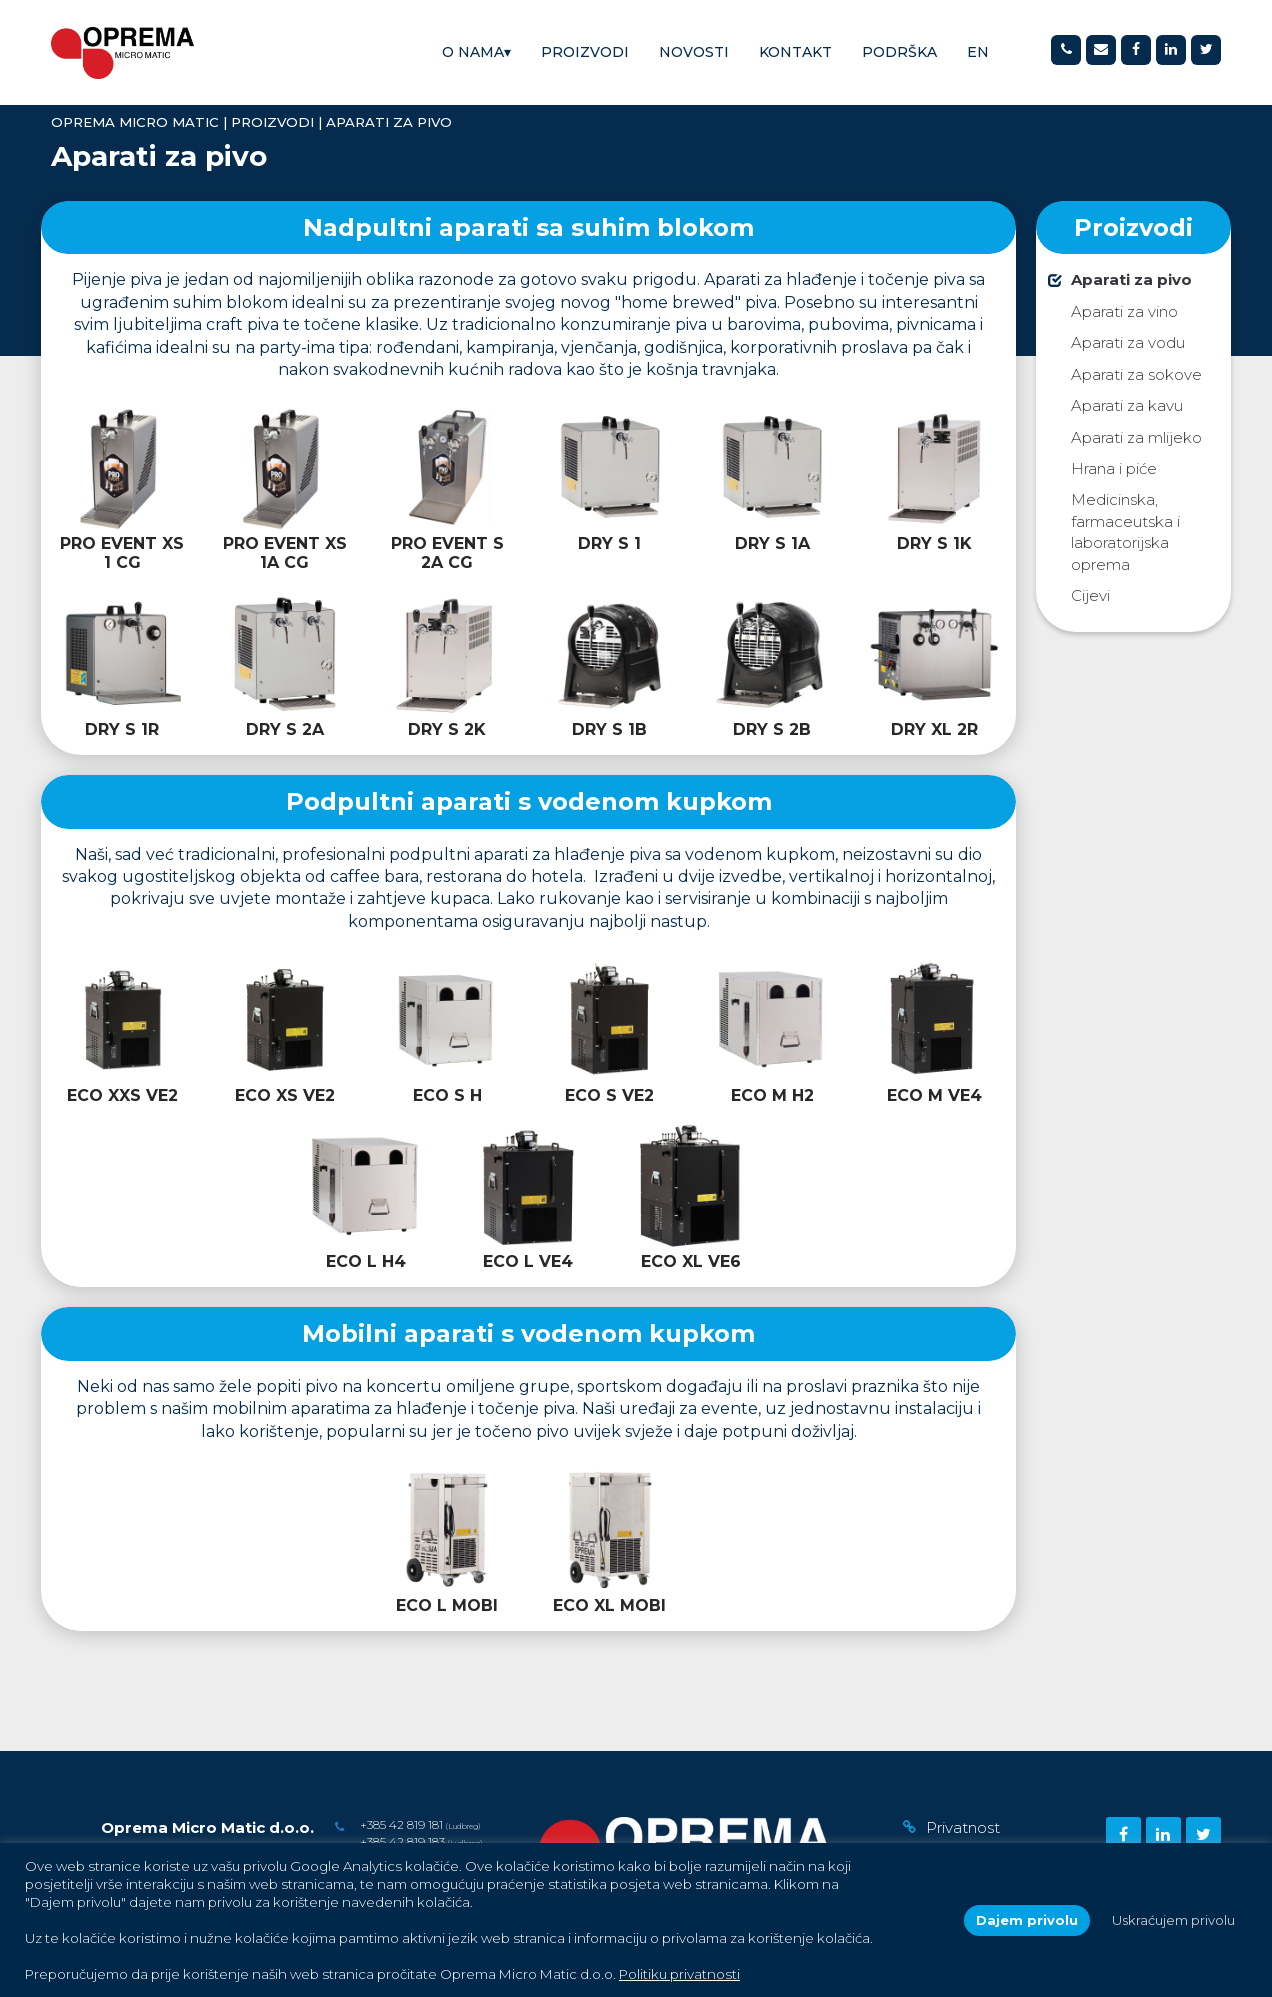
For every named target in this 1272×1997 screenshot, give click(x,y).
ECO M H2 (772, 1095)
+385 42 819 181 (401, 1824)
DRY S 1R (122, 729)
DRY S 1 (609, 543)
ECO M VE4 (934, 1095)
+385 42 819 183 (402, 1841)
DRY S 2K (447, 729)
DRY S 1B (609, 729)
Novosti (694, 52)
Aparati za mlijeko (1136, 437)
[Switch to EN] (978, 52)
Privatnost (963, 1827)
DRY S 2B (772, 729)
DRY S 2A (285, 729)
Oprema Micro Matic (135, 122)
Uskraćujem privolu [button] (1173, 1920)
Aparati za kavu (1127, 405)
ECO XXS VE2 (122, 1095)
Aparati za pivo (1131, 279)
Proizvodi (585, 52)
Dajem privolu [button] (1027, 1920)
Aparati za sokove (1136, 374)
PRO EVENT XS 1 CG (122, 553)
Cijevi (1090, 595)
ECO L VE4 (528, 1261)
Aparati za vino (1124, 311)
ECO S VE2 (609, 1095)
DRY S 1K (934, 543)
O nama (476, 52)
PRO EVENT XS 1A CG (285, 553)
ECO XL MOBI (609, 1605)
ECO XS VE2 (285, 1095)
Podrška (899, 52)
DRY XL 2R (934, 729)
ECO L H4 (366, 1261)
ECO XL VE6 (691, 1261)
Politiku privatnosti (679, 1974)
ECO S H (447, 1095)
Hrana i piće (1114, 468)
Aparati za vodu (1128, 342)
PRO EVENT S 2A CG (447, 553)
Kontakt (795, 52)
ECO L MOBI (447, 1605)
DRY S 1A (772, 543)
